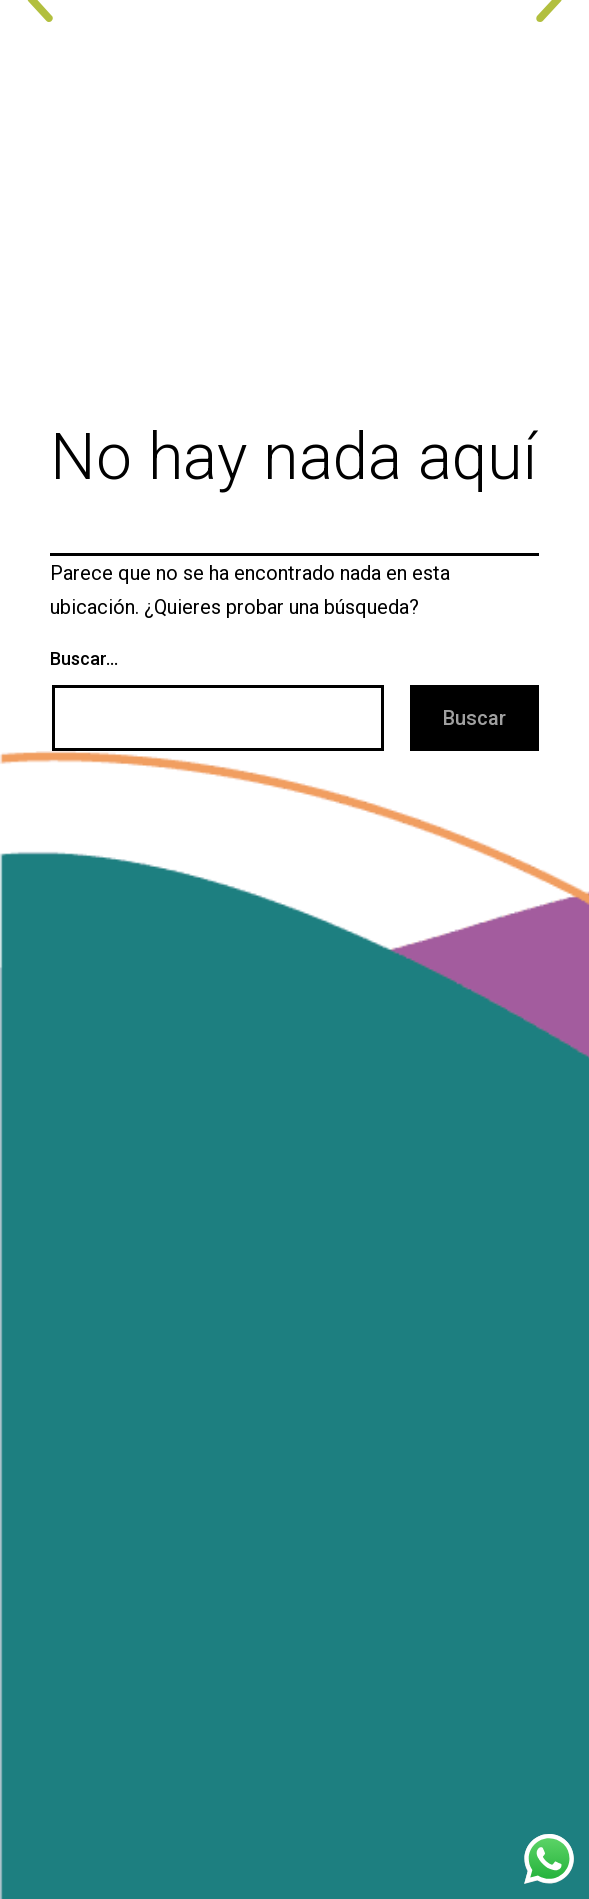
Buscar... (84, 658)
